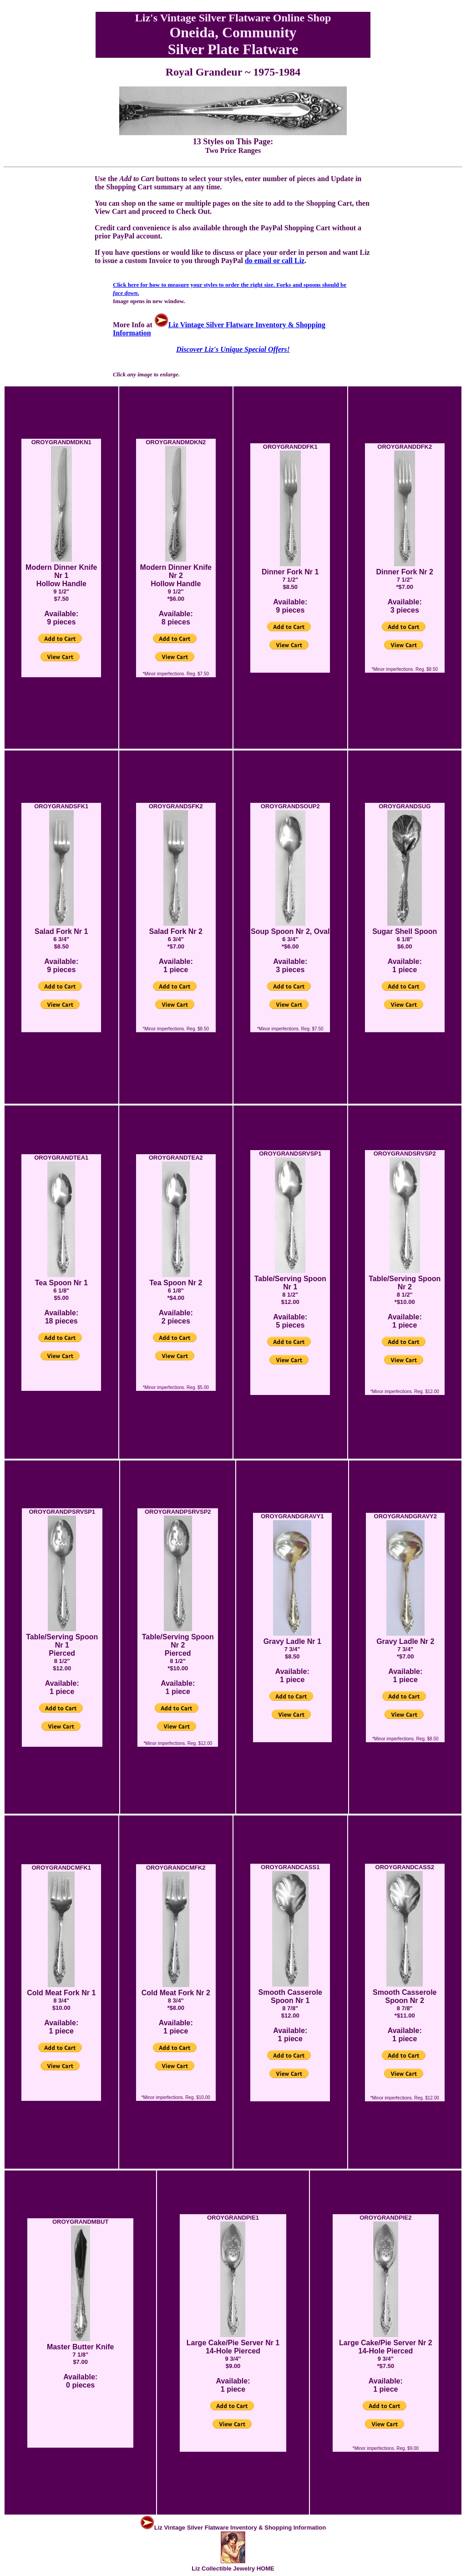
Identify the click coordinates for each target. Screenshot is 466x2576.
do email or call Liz (274, 260)
